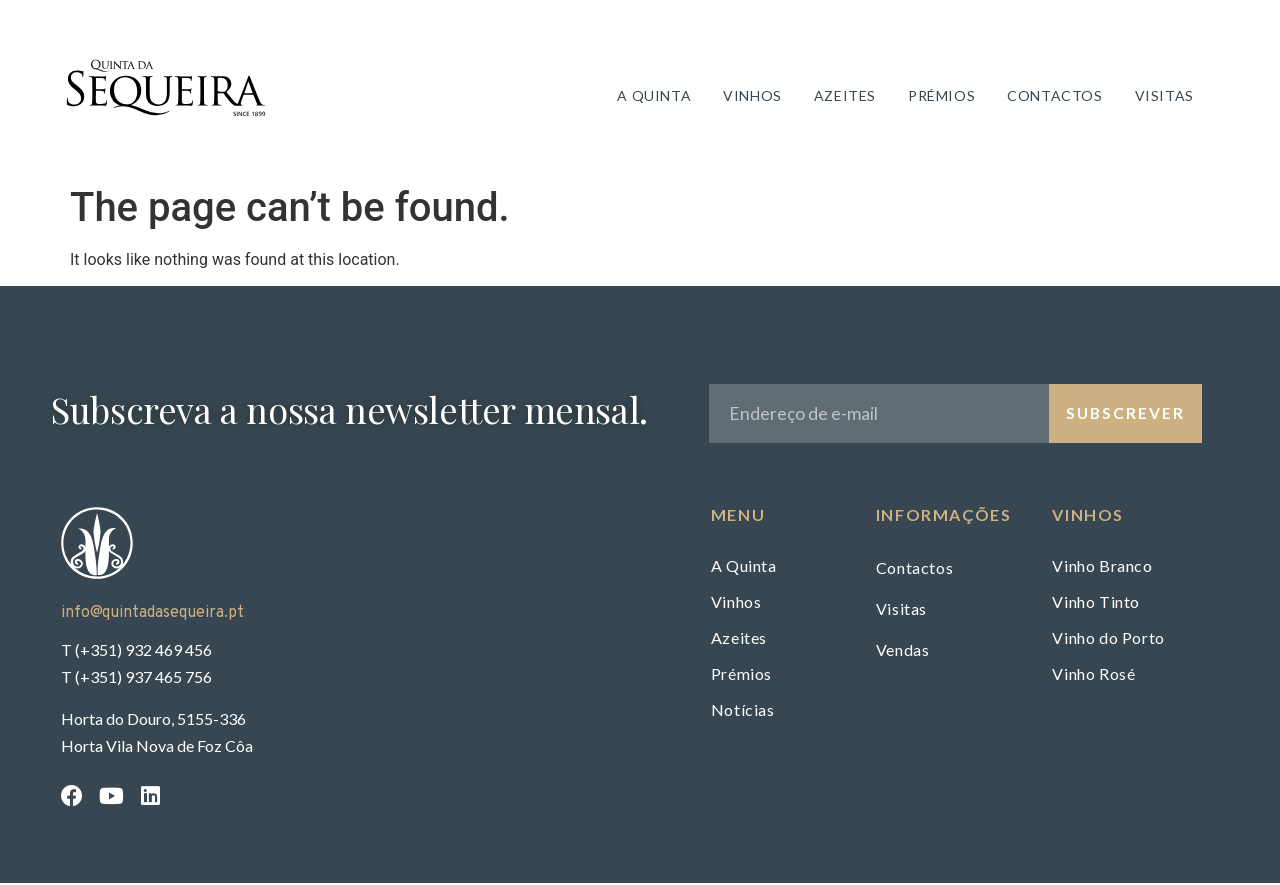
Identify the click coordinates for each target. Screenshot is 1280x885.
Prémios (943, 96)
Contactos (1056, 96)
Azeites (847, 96)
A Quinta (656, 96)
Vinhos (754, 96)
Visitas (1166, 96)
